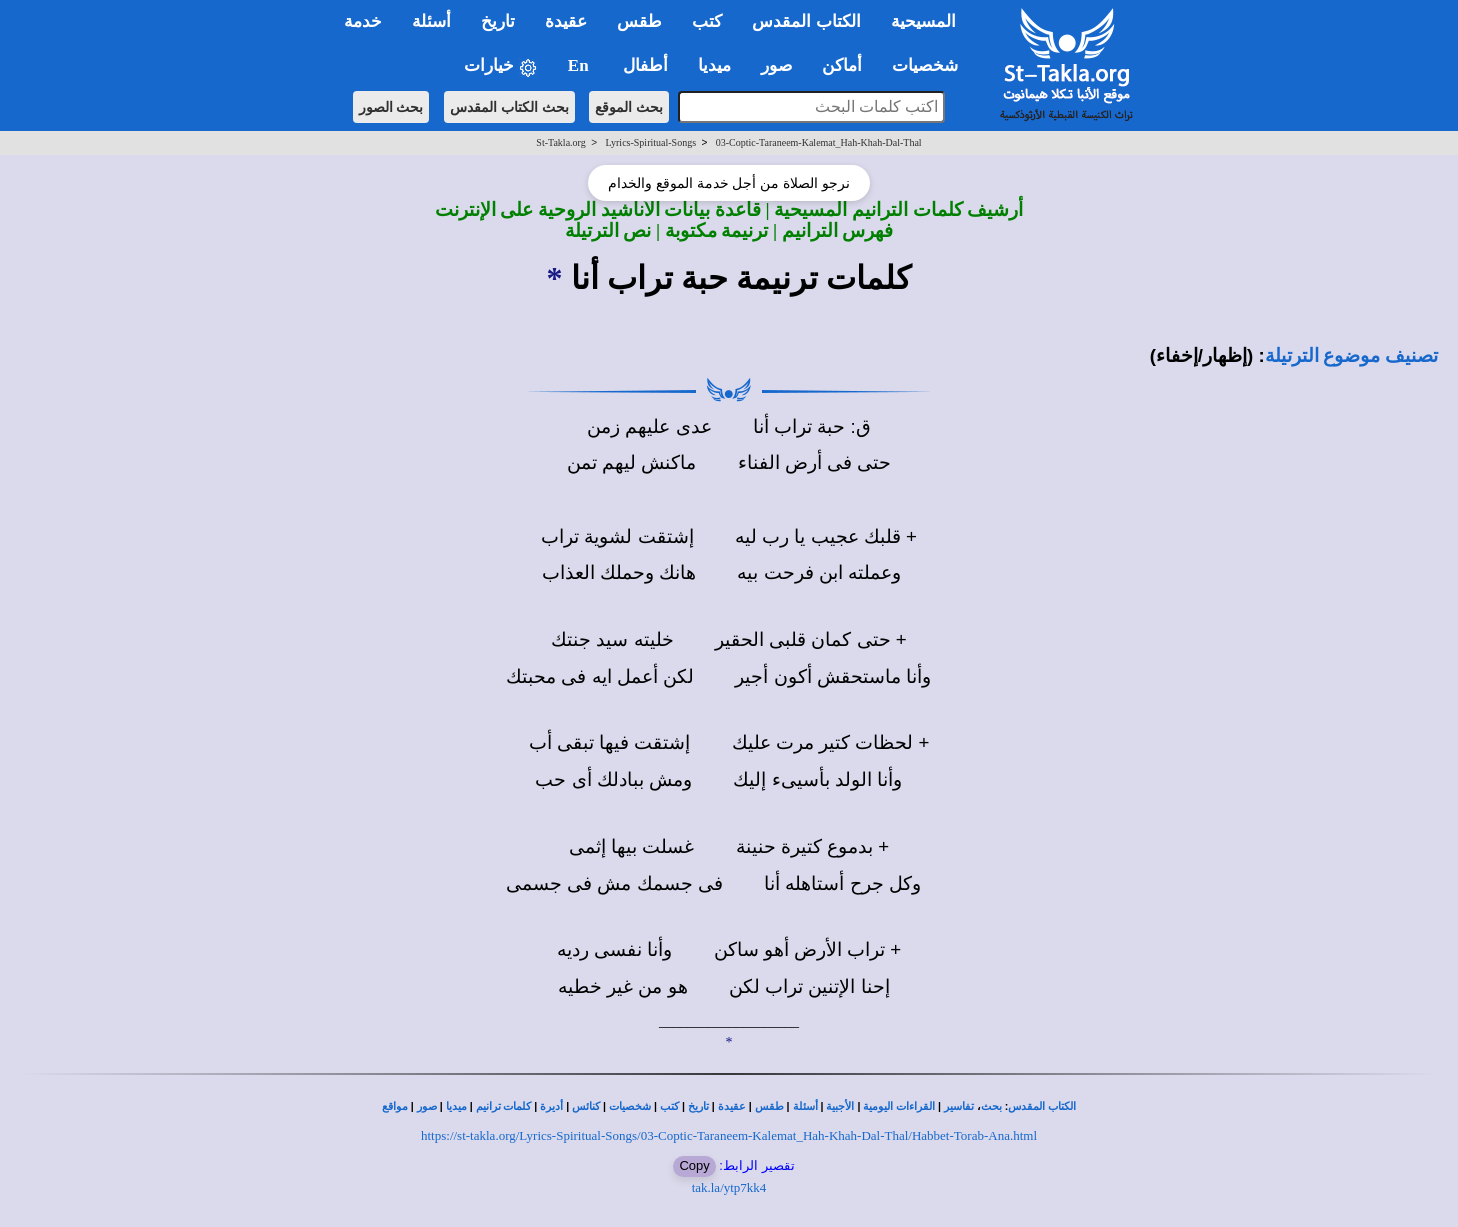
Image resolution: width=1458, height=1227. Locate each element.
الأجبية (840, 1106)
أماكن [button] (842, 65)
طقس (769, 1106)
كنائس (586, 1106)
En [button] (580, 65)
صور (427, 1106)
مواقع (395, 1106)
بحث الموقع (629, 107)
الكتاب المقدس (1042, 1106)
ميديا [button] (714, 65)
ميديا (456, 1106)
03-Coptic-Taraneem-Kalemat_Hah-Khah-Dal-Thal (819, 142)
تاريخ (698, 1106)
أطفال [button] (645, 65)
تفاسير (959, 1106)
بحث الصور (391, 107)
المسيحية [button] (923, 21)
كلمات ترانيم (504, 1106)
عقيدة (732, 1106)
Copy (694, 1165)
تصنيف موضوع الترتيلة (1351, 355)
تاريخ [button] (498, 21)
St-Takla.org (560, 142)
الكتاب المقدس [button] (806, 21)
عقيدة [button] (566, 21)
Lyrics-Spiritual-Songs (650, 142)
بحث (991, 1106)
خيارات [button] (501, 66)
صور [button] (776, 65)
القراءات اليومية (899, 1106)
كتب (669, 1106)
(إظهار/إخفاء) (1202, 355)
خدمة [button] (363, 21)
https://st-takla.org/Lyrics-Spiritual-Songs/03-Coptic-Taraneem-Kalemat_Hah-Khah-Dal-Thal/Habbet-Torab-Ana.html (729, 1135)
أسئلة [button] (431, 21)
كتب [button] (707, 21)
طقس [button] (639, 21)
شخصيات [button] (931, 65)
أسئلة (805, 1106)
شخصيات (630, 1106)
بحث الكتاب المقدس (509, 107)
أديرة (551, 1106)
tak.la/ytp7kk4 (729, 1187)
